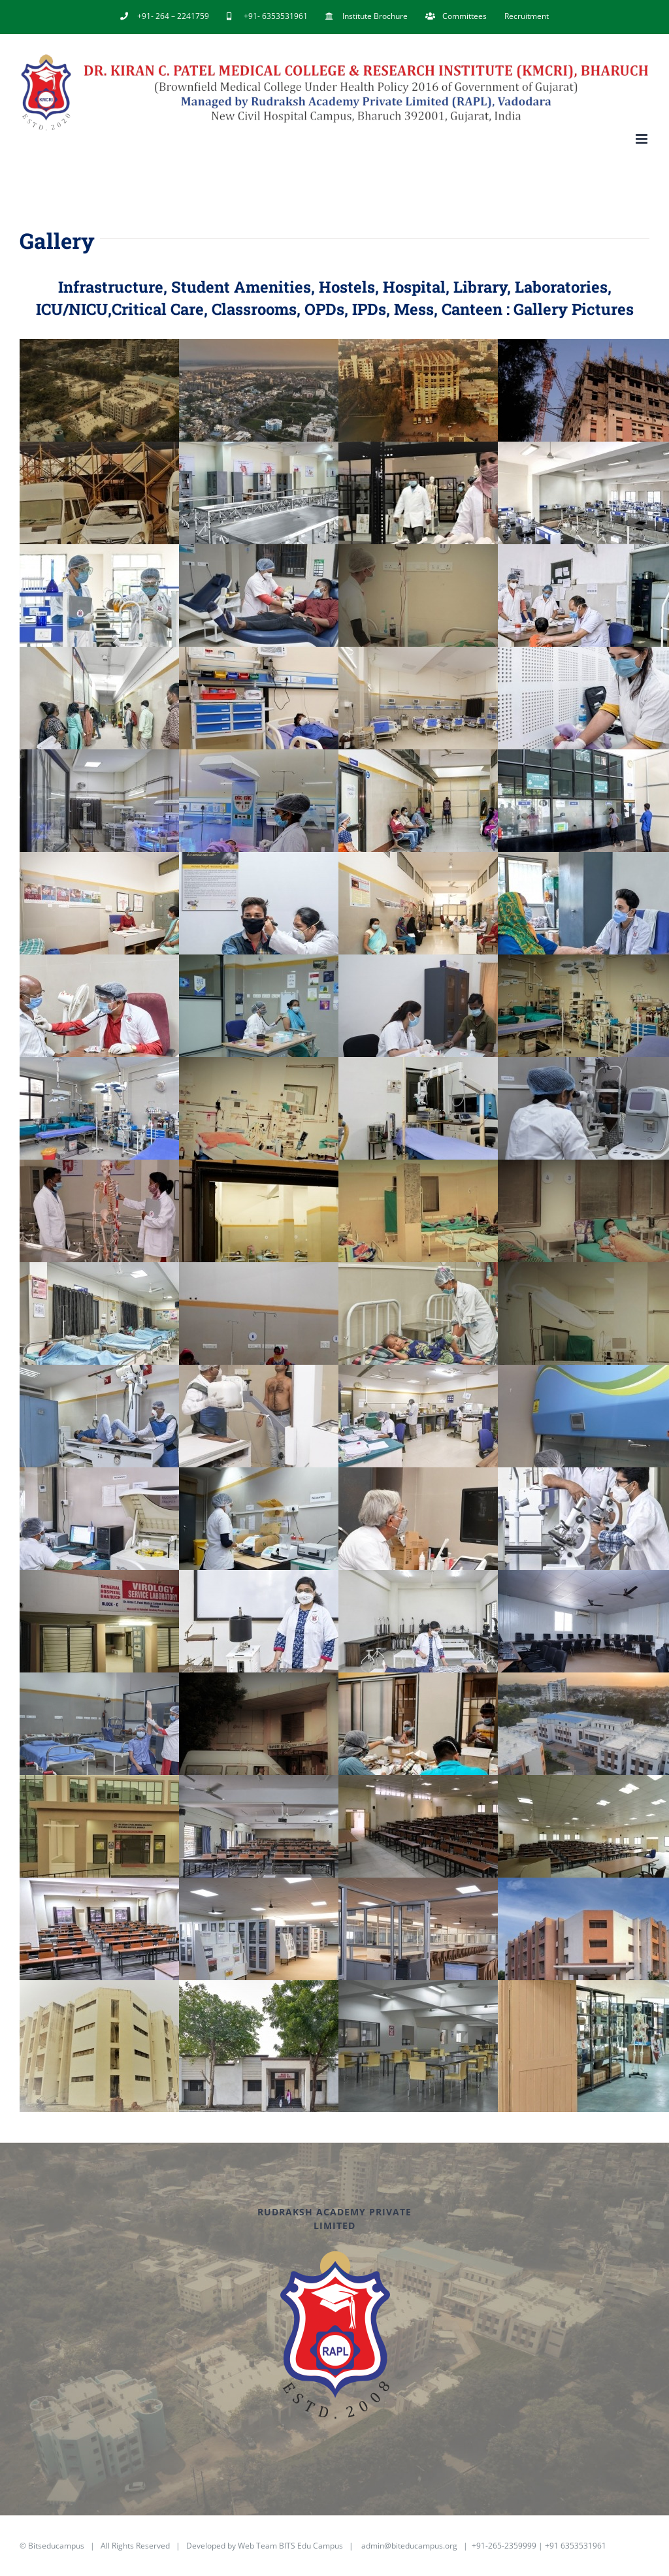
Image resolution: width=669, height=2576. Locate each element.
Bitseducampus (56, 2545)
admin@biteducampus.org (409, 2545)
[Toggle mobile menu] (642, 139)
